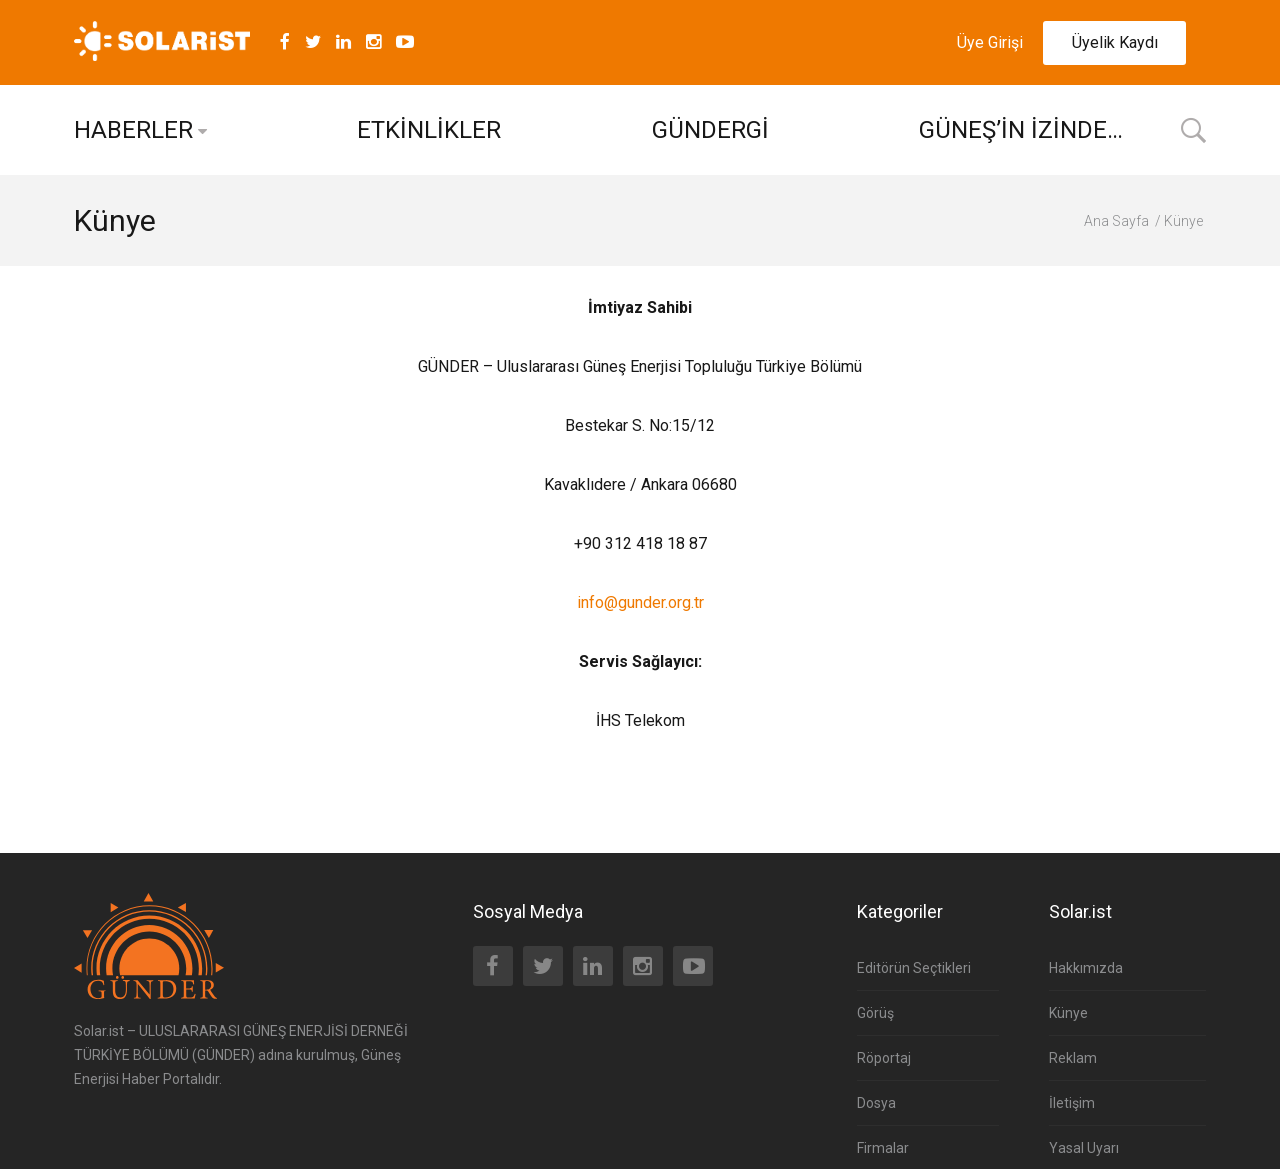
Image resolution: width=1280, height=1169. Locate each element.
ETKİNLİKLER (429, 130)
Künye (1068, 1013)
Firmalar (883, 1148)
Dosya (876, 1103)
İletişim (1072, 1103)
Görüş (875, 1013)
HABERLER (133, 130)
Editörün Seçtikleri (914, 968)
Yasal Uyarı (1084, 1148)
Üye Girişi (990, 42)
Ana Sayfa (1116, 221)
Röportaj (884, 1058)
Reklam (1073, 1058)
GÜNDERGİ (710, 130)
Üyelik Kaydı (1115, 42)
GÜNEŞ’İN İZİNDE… (1021, 130)
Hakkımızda (1086, 968)
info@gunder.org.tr (640, 602)
